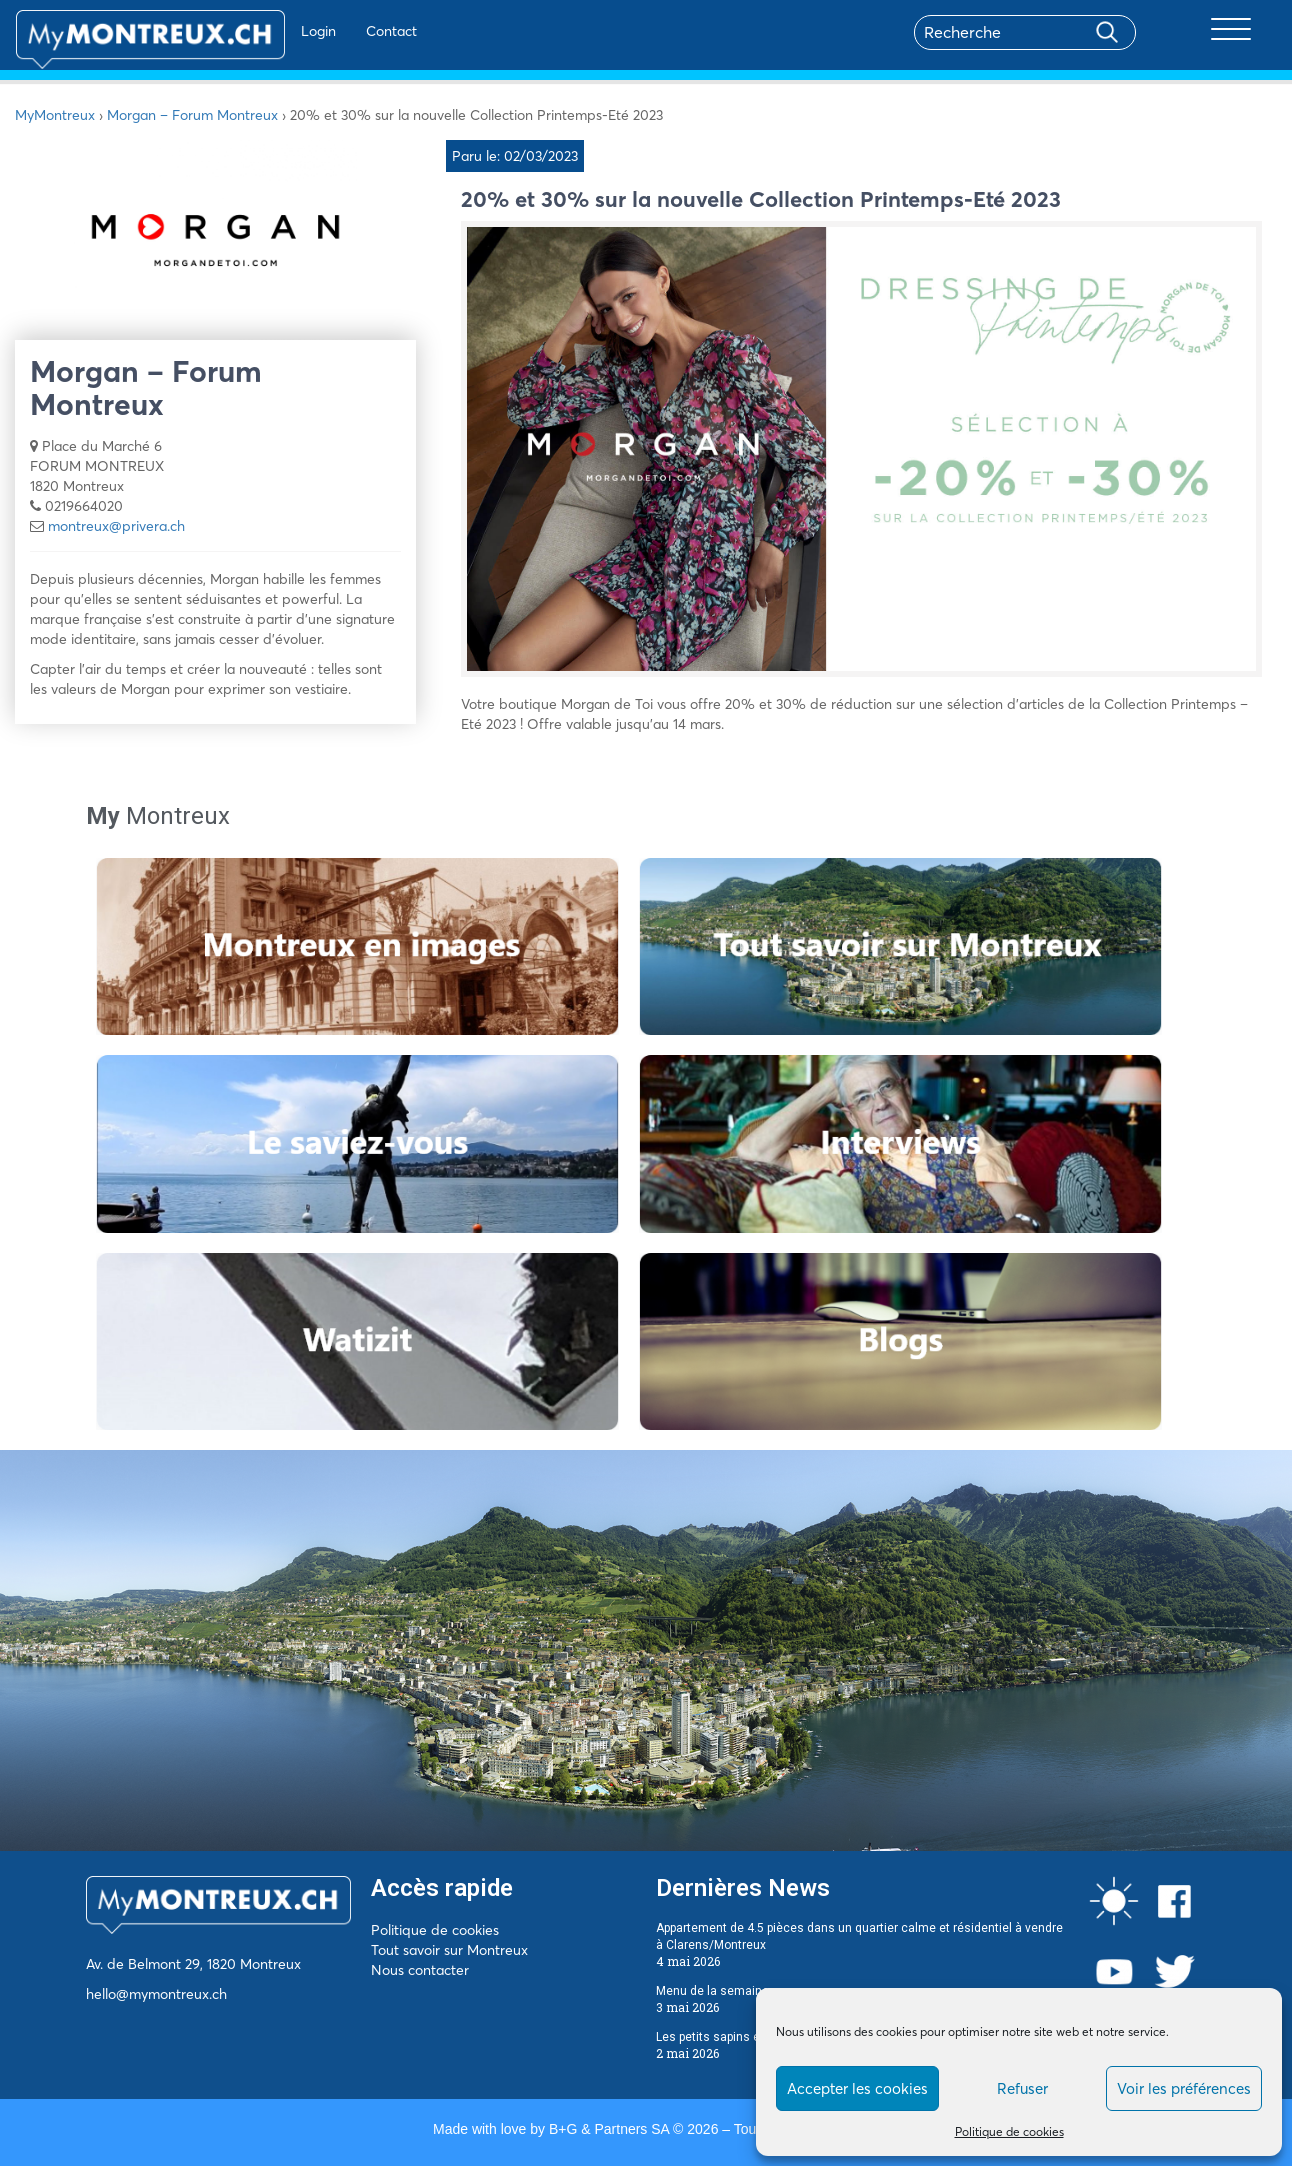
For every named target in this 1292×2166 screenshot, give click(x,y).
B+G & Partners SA (609, 2129)
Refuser (1022, 2088)
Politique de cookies (1009, 2131)
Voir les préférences (1184, 2088)
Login (260, 31)
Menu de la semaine (712, 1991)
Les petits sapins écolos (723, 2037)
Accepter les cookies (857, 2088)
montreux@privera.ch (116, 526)
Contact (333, 31)
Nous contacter (420, 1970)
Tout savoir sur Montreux (449, 1950)
